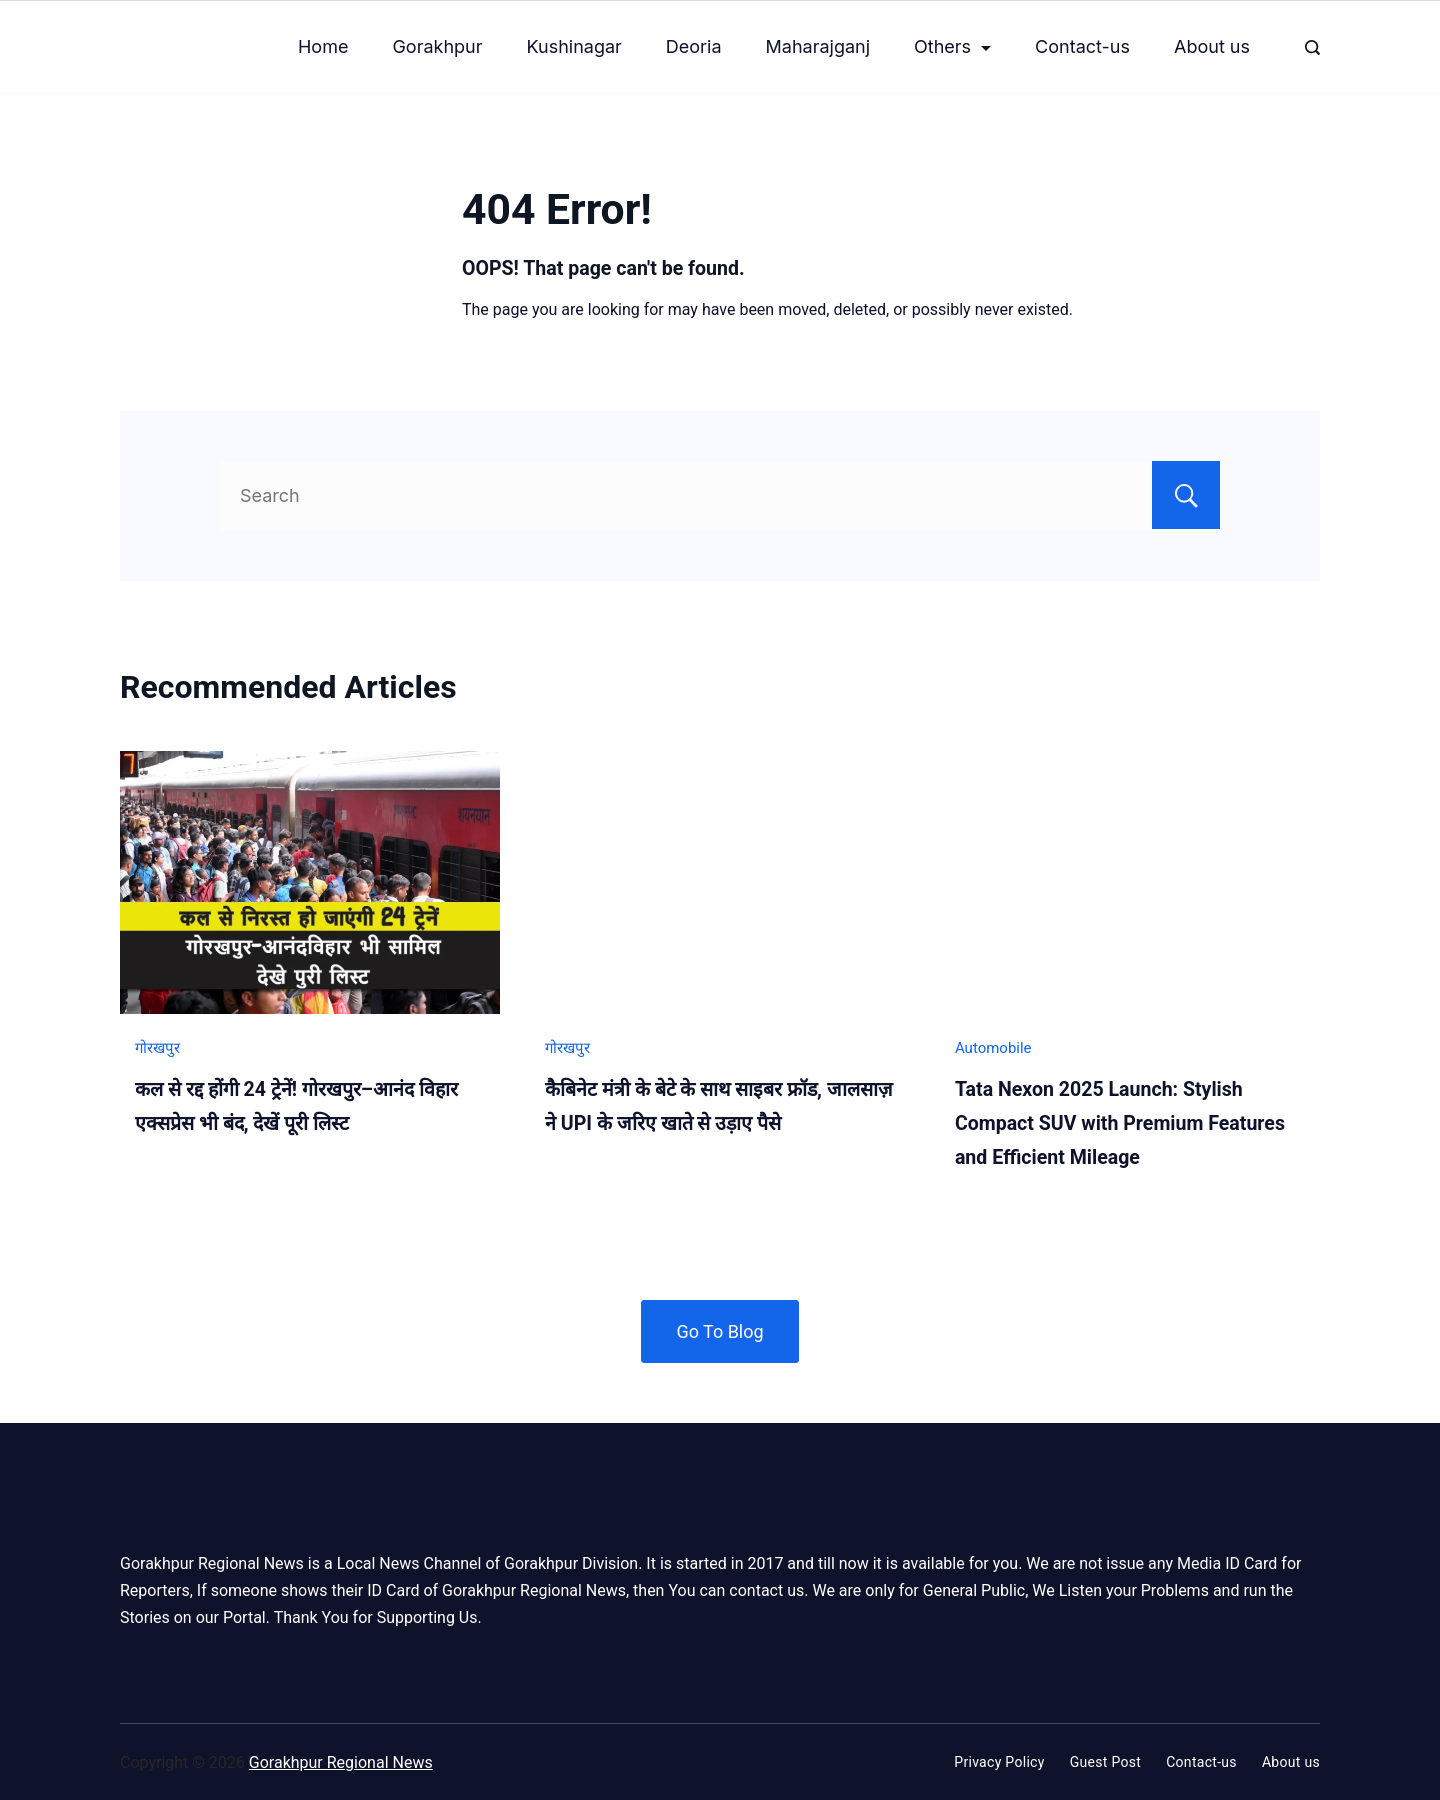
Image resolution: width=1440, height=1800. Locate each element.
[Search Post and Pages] (1312, 47)
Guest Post (1106, 1761)
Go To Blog (719, 1329)
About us (1212, 46)
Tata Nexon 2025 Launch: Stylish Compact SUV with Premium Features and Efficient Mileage (1120, 1123)
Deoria (694, 46)
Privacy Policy (999, 1761)
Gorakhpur (437, 46)
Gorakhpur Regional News (341, 1761)
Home (323, 46)
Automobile (993, 1048)
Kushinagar (574, 46)
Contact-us (1082, 46)
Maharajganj (818, 46)
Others (952, 46)
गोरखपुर (157, 1048)
